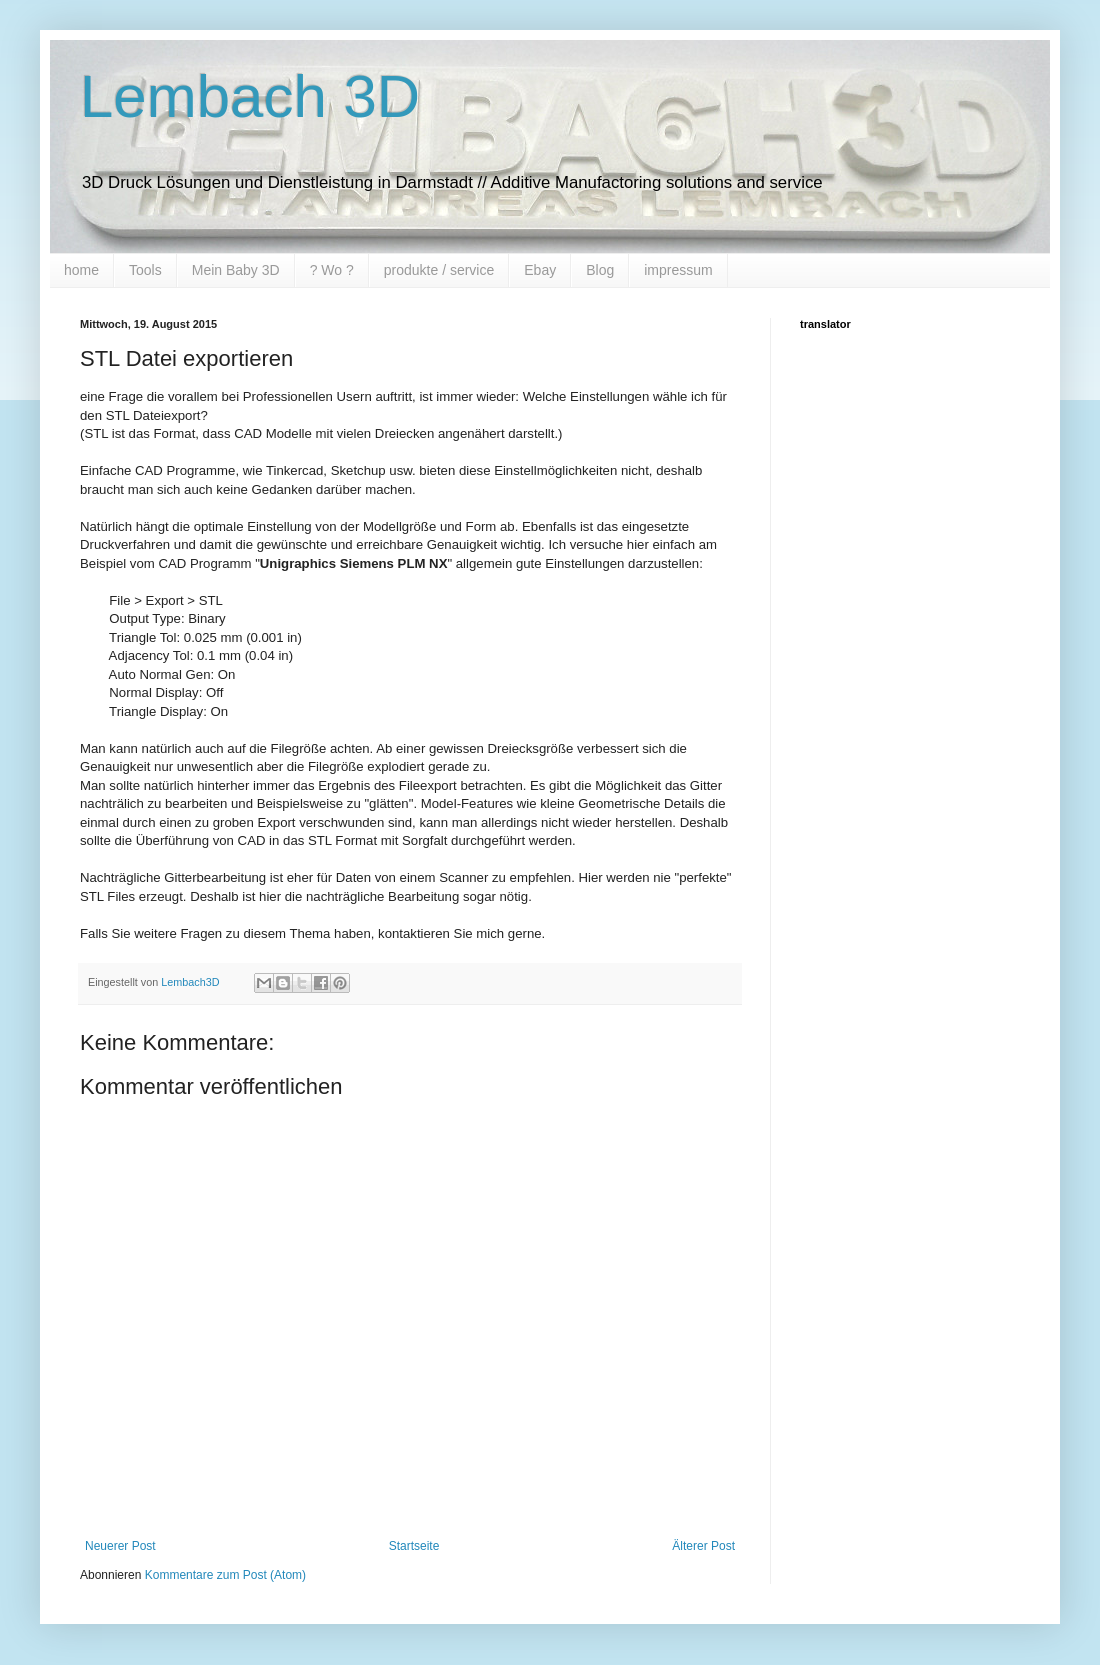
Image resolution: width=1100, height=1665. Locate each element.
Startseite (414, 1546)
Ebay (540, 270)
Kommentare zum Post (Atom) (225, 1575)
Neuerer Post (120, 1546)
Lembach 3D (250, 96)
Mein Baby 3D (236, 270)
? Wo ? (332, 270)
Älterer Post (703, 1546)
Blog (600, 270)
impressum (678, 270)
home (81, 270)
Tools (145, 270)
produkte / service (439, 270)
